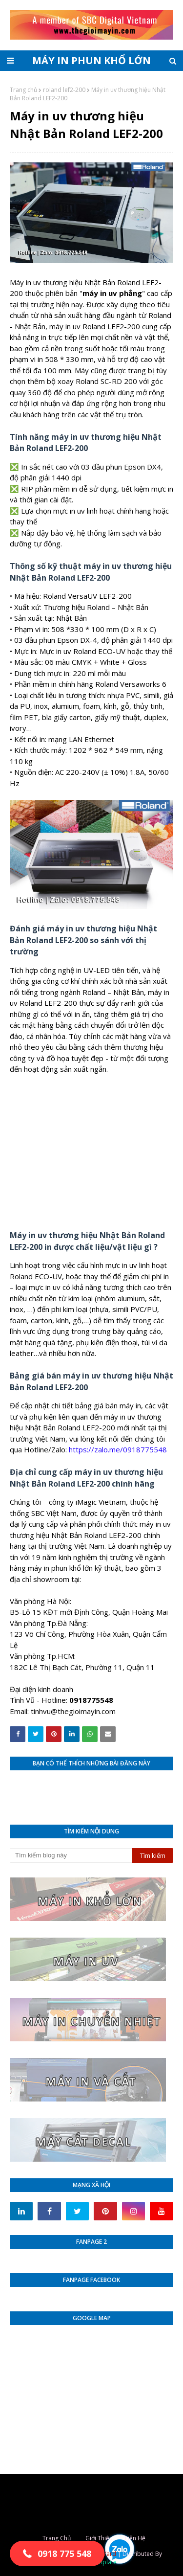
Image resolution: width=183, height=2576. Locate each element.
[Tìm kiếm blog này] (71, 1855)
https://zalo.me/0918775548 (118, 1449)
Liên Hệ (135, 2538)
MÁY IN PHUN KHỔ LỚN (91, 60)
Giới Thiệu (99, 2538)
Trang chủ (23, 90)
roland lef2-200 (64, 90)
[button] (57, 2554)
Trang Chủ (56, 2538)
